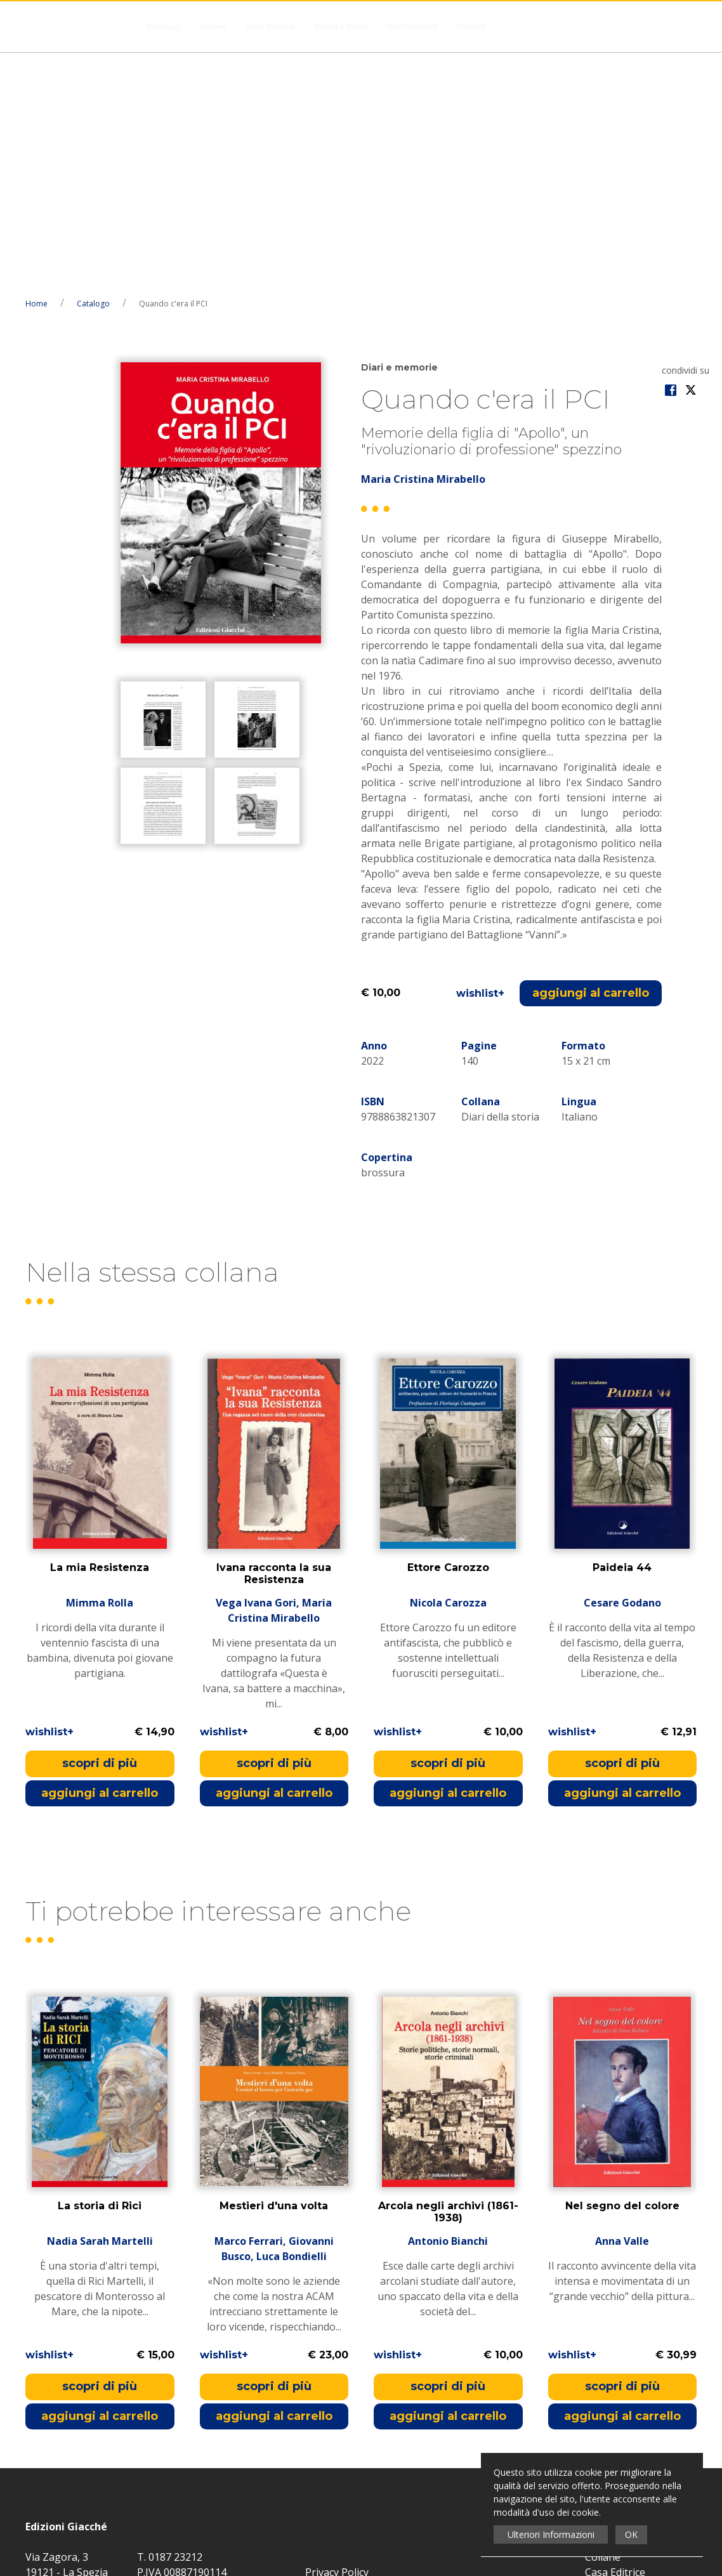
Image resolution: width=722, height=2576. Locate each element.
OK (631, 2534)
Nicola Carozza (448, 1367)
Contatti (471, 26)
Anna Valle (622, 2006)
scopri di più (99, 1527)
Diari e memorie (399, 131)
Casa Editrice (270, 26)
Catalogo (163, 26)
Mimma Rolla (99, 1367)
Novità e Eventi (341, 26)
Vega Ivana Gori (256, 1367)
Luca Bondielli (291, 2021)
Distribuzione (412, 26)
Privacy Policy (337, 2336)
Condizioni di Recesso (636, 2382)
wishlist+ (480, 757)
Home (36, 67)
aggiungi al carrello (590, 757)
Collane (213, 26)
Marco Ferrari (248, 2006)
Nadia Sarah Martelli (100, 2006)
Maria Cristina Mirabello (423, 243)
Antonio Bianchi (448, 2006)
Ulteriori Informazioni (551, 2534)
